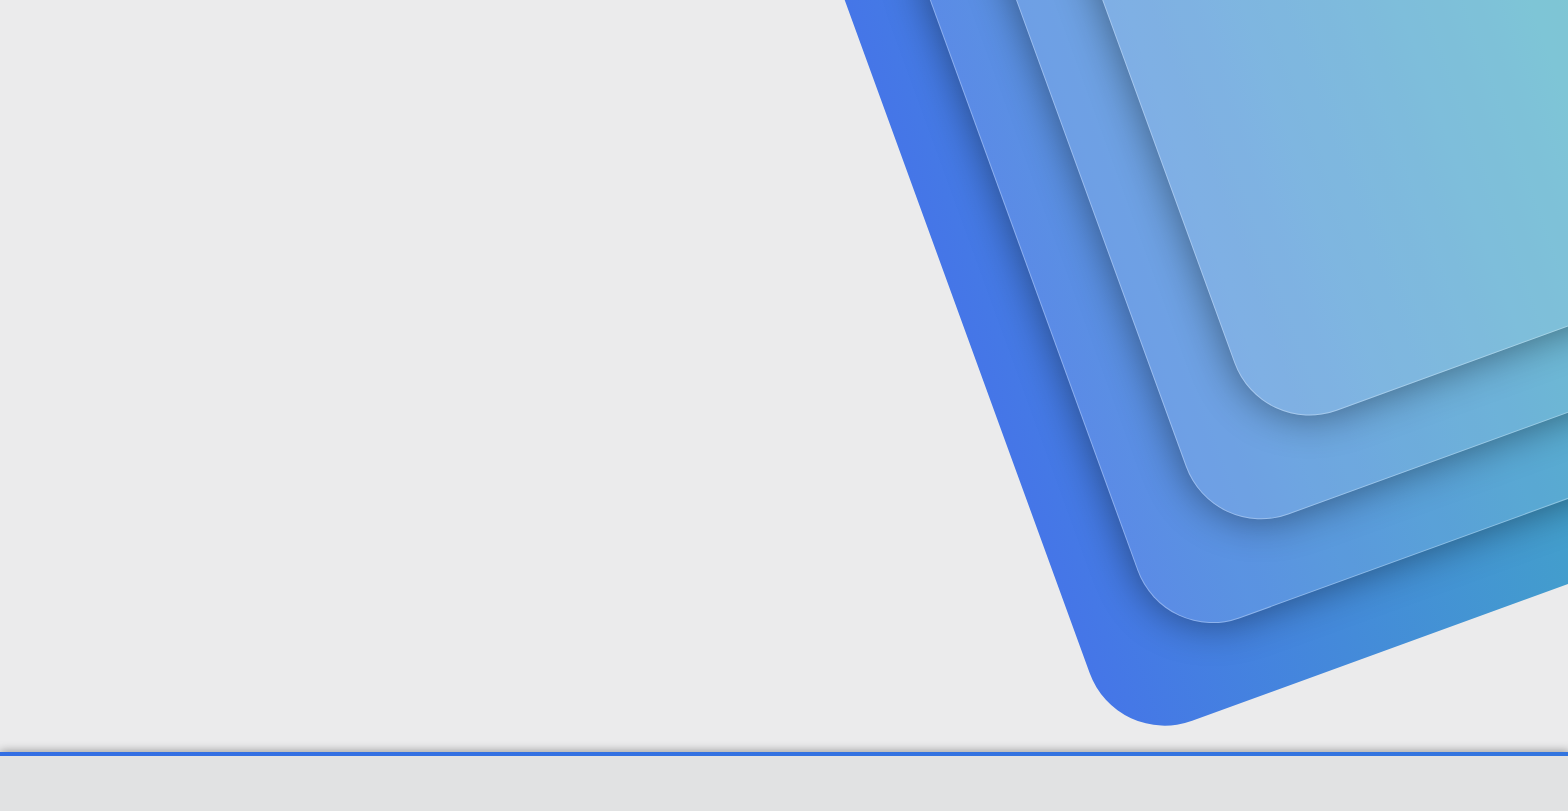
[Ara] (1012, 40)
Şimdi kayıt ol (1384, 155)
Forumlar (474, 40)
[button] (521, 40)
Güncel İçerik (596, 40)
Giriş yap (1244, 155)
